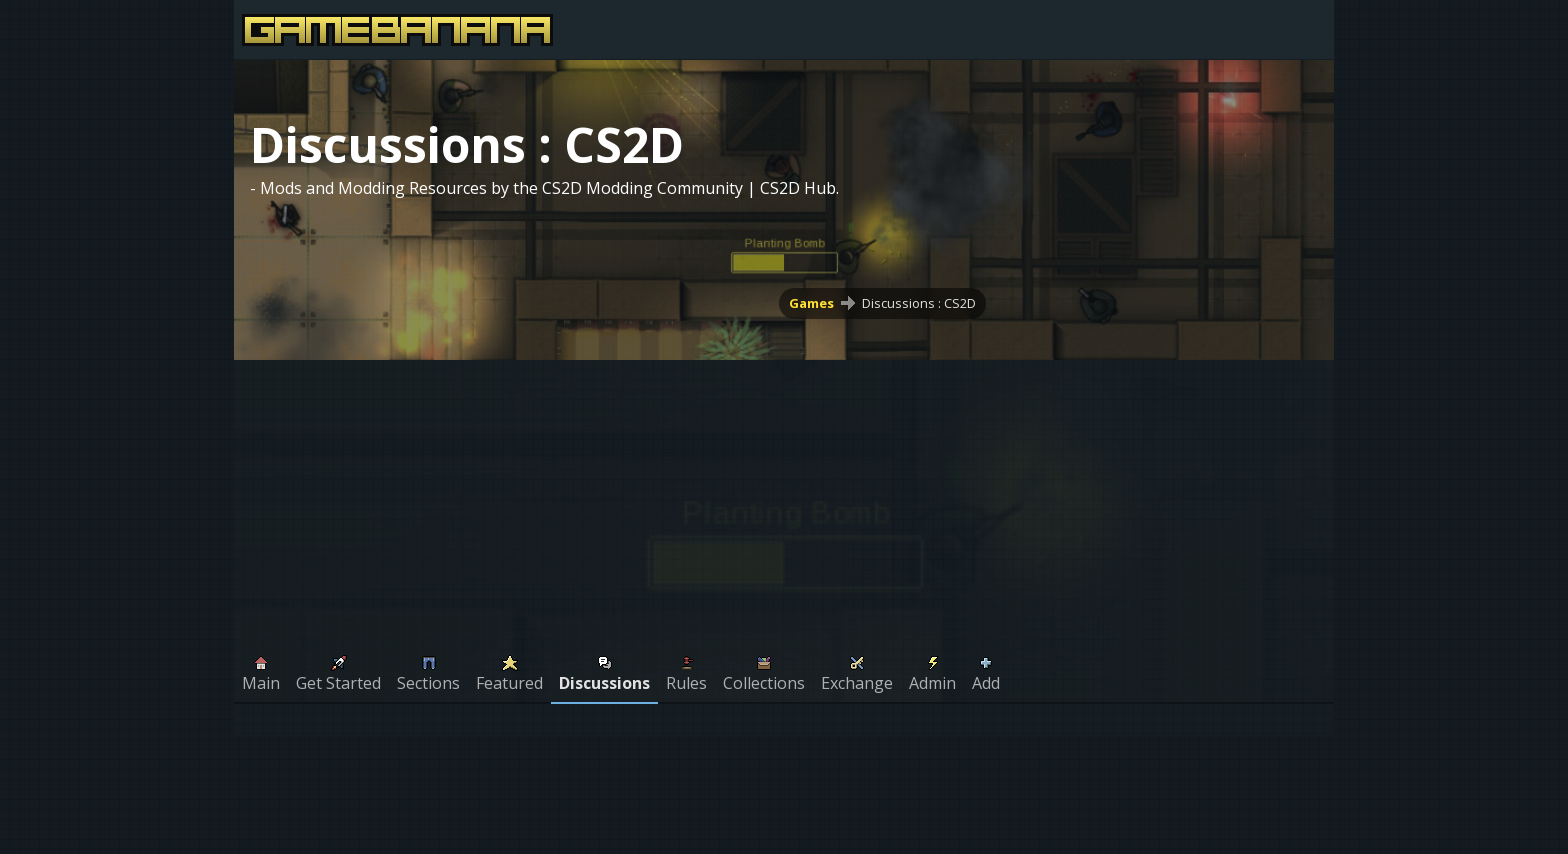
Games (811, 303)
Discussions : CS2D (919, 303)
